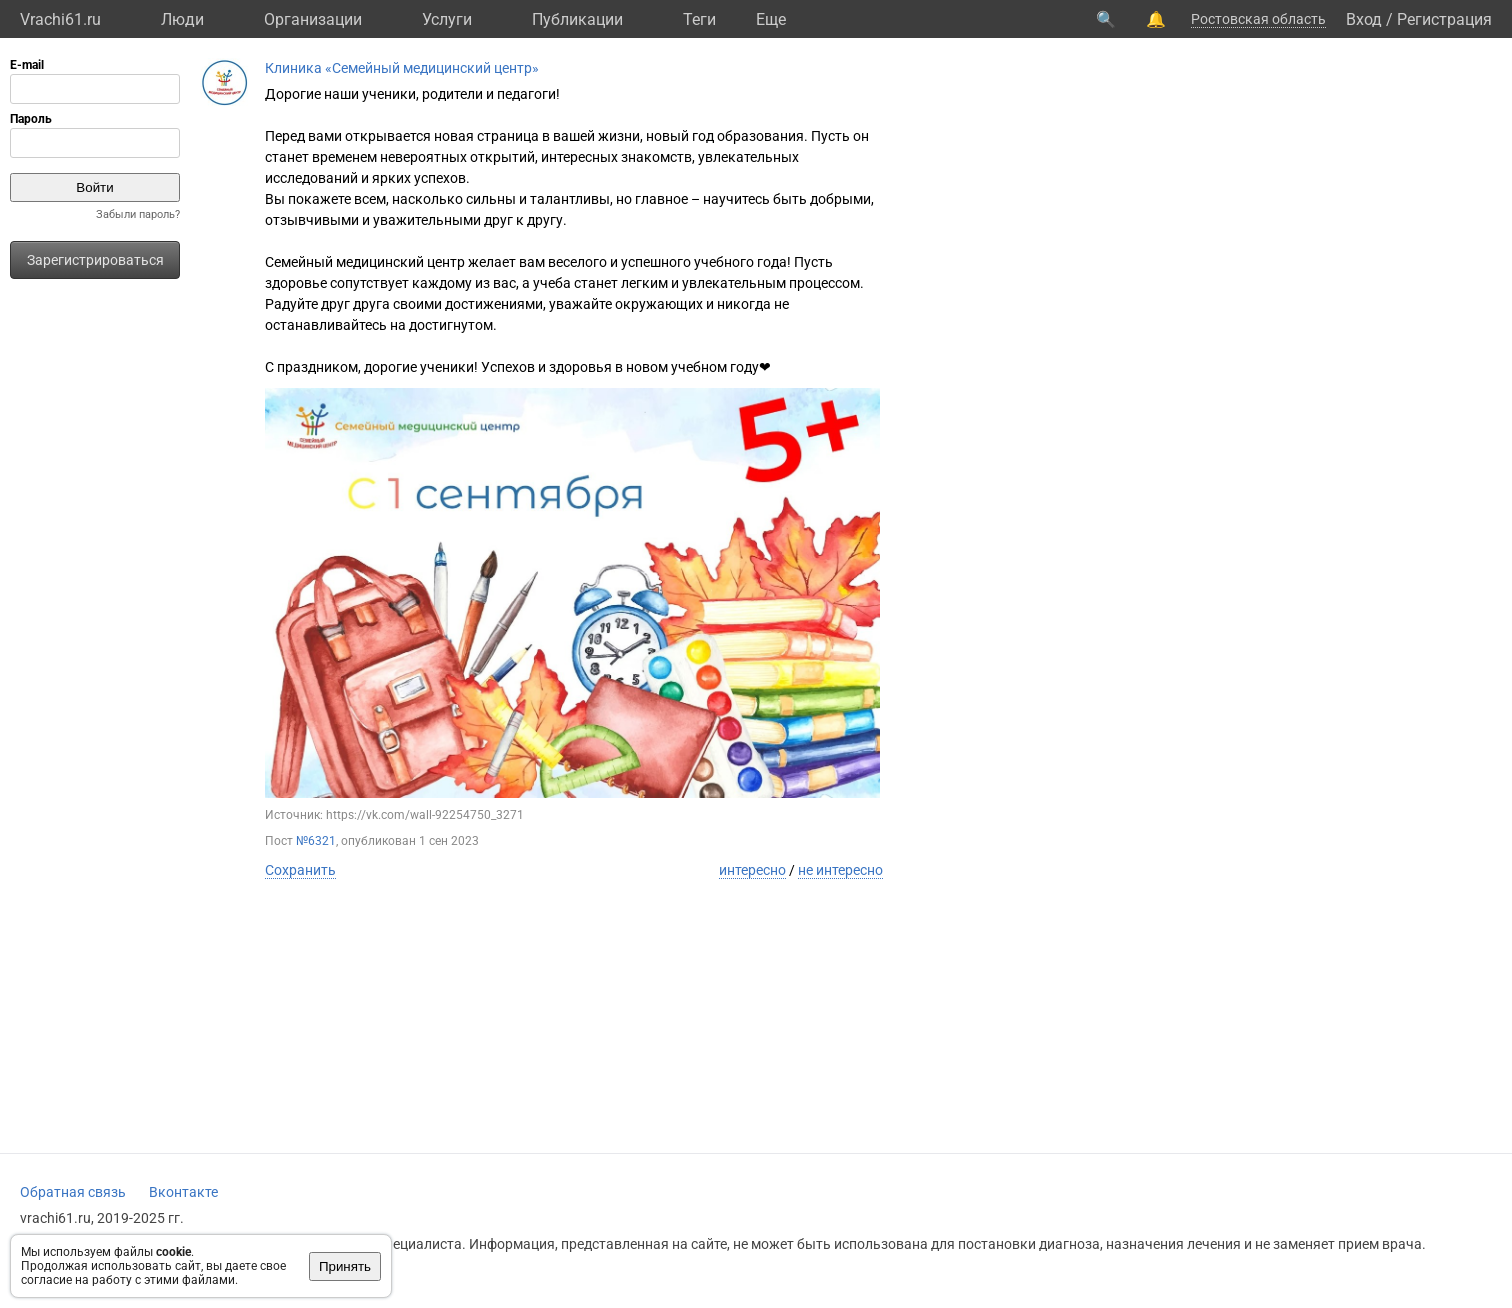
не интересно (840, 870)
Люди (182, 19)
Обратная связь (73, 1192)
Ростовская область (1258, 19)
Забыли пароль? (138, 214)
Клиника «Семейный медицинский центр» (402, 68)
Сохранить (300, 870)
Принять (345, 1266)
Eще (771, 19)
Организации (313, 19)
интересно (752, 870)
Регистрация (1444, 19)
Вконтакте (183, 1192)
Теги (699, 19)
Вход (1364, 19)
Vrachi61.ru (60, 19)
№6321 (316, 841)
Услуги (447, 19)
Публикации (577, 19)
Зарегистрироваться (95, 260)
